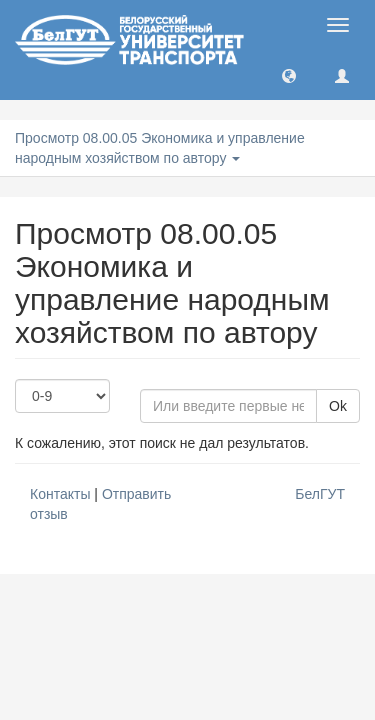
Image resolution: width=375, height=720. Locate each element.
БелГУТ (320, 494)
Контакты (60, 494)
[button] (289, 75)
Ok (338, 406)
